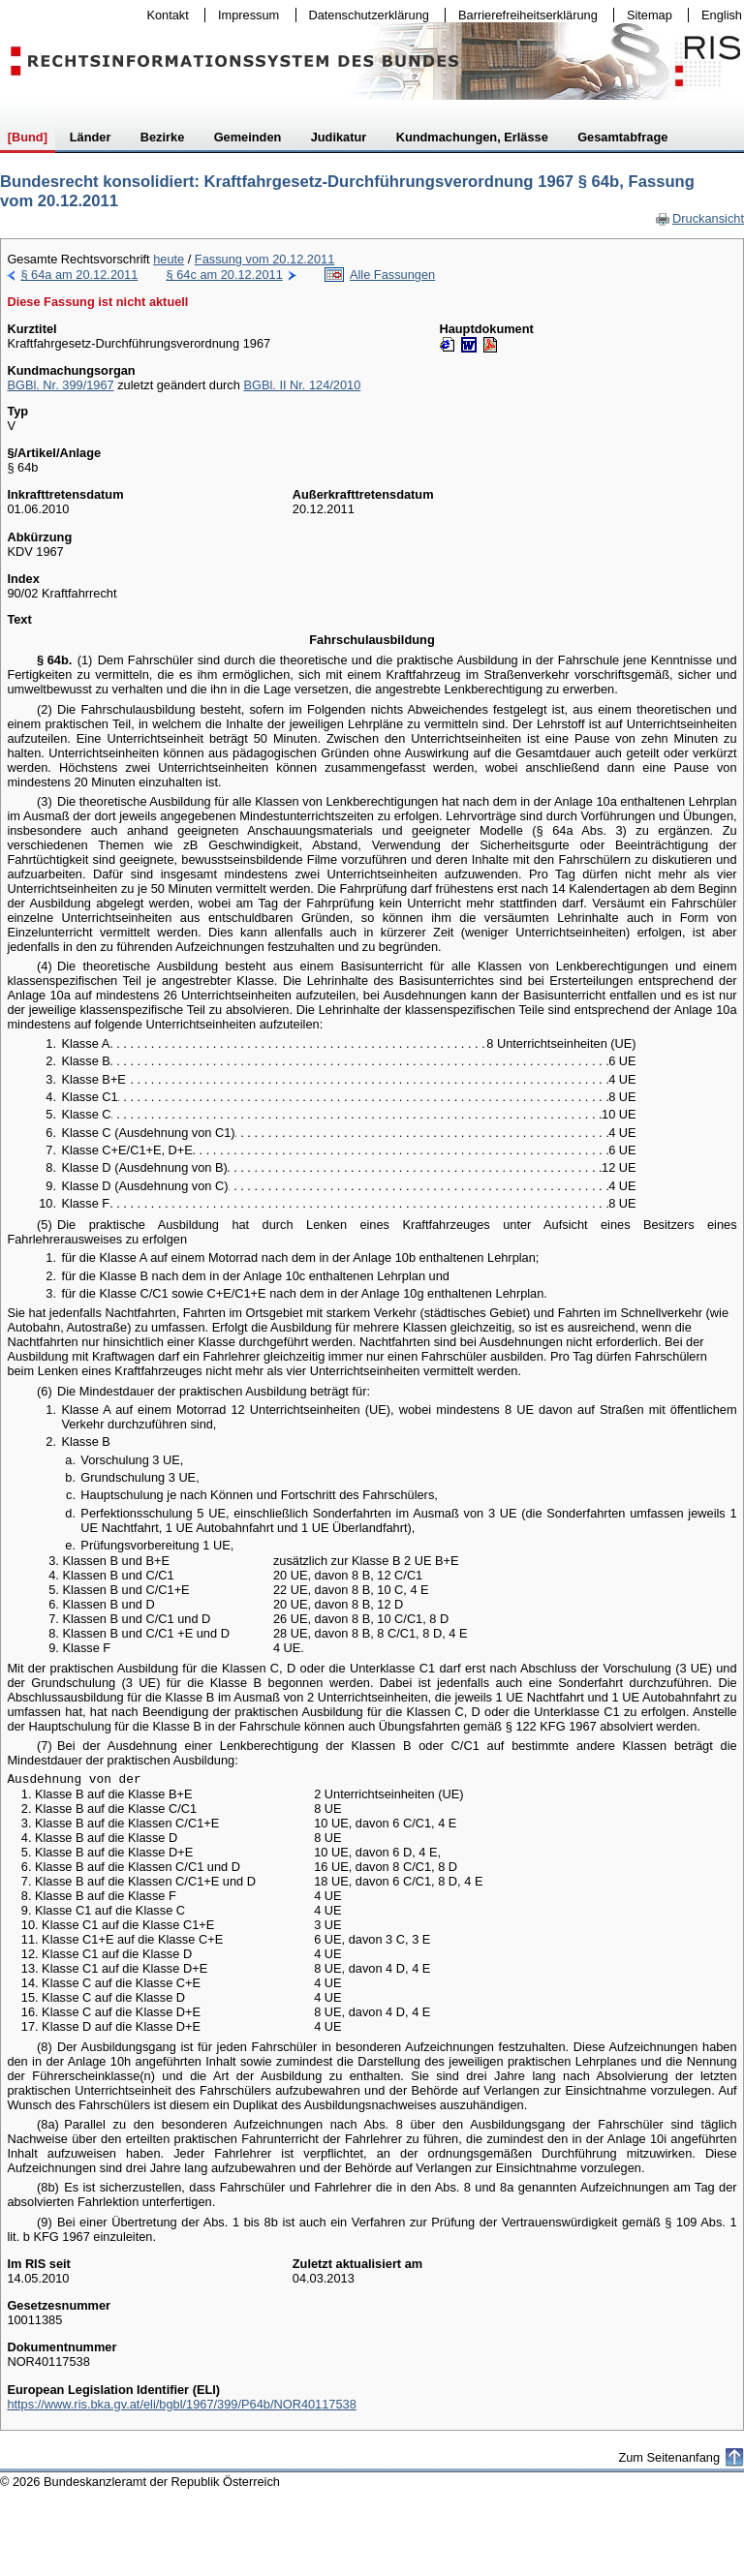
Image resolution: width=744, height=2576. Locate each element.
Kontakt (164, 15)
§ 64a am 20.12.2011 (79, 274)
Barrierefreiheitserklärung (523, 15)
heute (168, 259)
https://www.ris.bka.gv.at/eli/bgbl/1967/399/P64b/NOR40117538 (181, 2404)
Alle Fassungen (392, 274)
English (721, 15)
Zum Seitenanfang (669, 2457)
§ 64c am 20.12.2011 (225, 274)
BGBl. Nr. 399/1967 (60, 385)
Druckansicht (699, 218)
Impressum (244, 15)
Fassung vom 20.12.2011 (264, 259)
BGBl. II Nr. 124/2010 (301, 385)
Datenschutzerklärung (364, 15)
